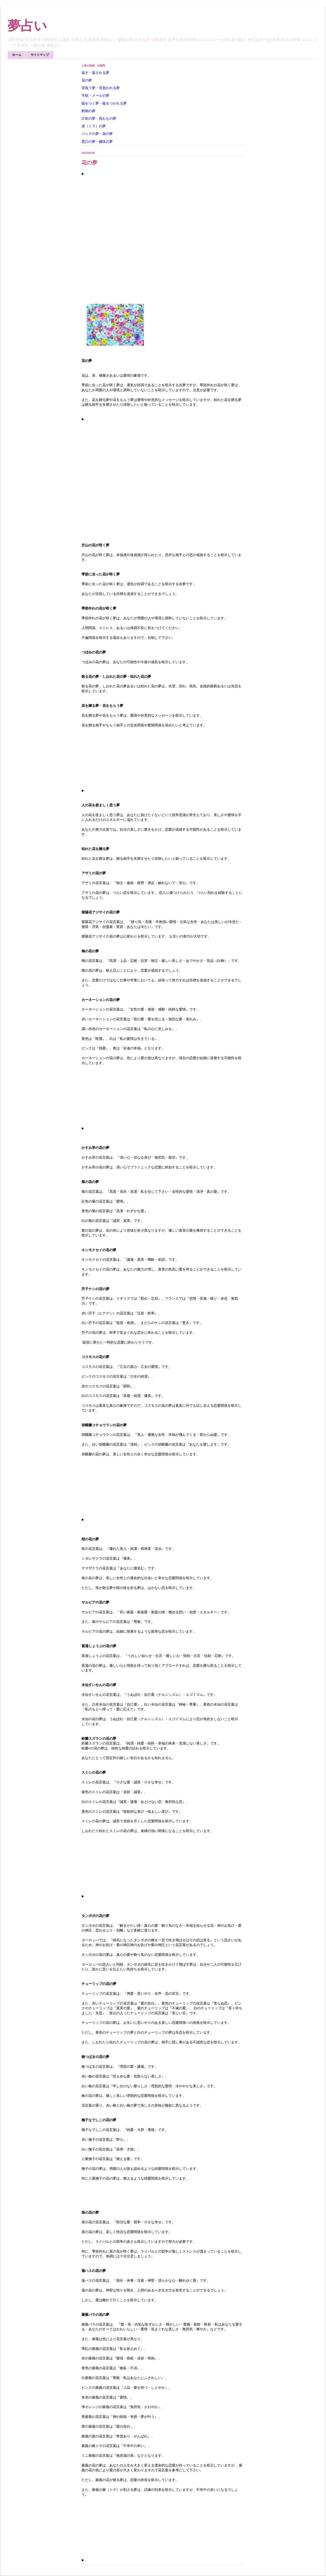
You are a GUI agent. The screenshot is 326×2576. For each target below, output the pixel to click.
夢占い (27, 25)
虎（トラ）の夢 (94, 126)
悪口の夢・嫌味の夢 (97, 141)
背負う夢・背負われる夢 (101, 88)
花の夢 (87, 80)
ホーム (16, 54)
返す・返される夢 (95, 73)
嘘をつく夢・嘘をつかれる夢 (104, 103)
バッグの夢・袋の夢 (97, 134)
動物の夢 (88, 111)
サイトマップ (40, 54)
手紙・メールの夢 (95, 95)
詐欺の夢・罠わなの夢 (99, 118)
